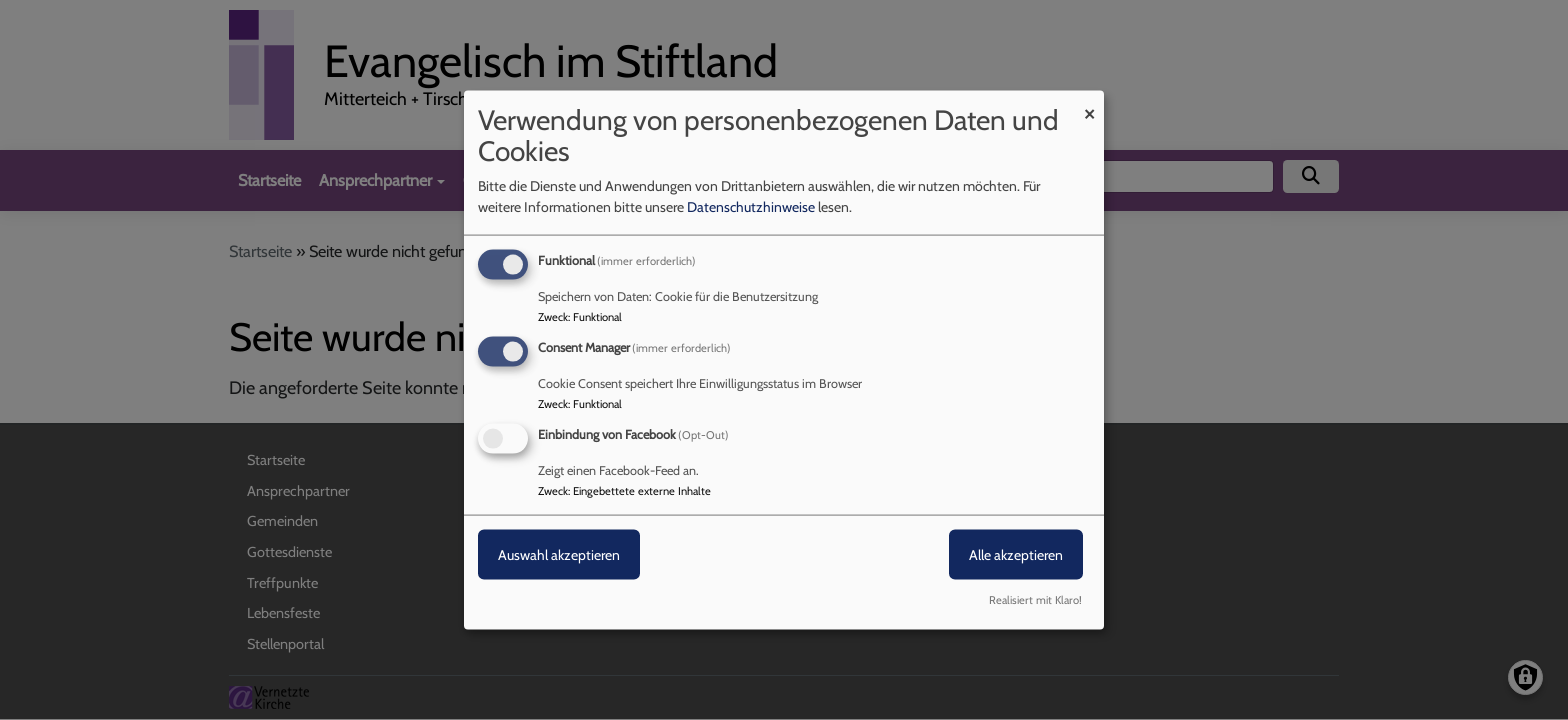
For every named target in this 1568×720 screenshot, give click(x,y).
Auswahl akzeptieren (559, 555)
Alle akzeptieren (1016, 555)
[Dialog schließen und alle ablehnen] (1089, 103)
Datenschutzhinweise (751, 207)
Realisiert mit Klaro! (1035, 599)
